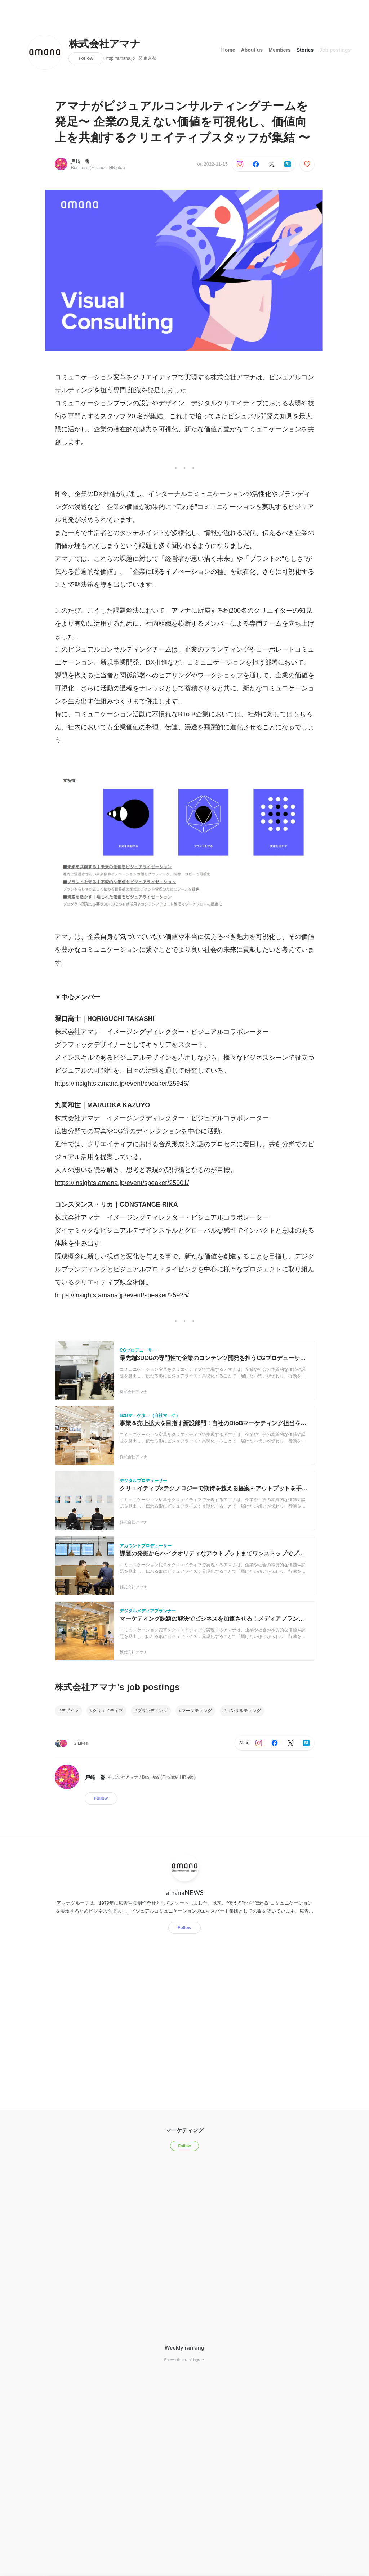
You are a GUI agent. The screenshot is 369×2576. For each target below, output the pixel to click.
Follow (86, 58)
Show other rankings (184, 2359)
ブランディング (152, 1710)
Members (279, 50)
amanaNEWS (184, 1892)
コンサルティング (243, 1710)
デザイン (70, 1710)
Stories (305, 50)
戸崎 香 (80, 161)
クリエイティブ (108, 1710)
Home (228, 50)
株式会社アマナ (105, 43)
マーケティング (197, 1710)
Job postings (335, 50)
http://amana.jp (120, 58)
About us (252, 50)
